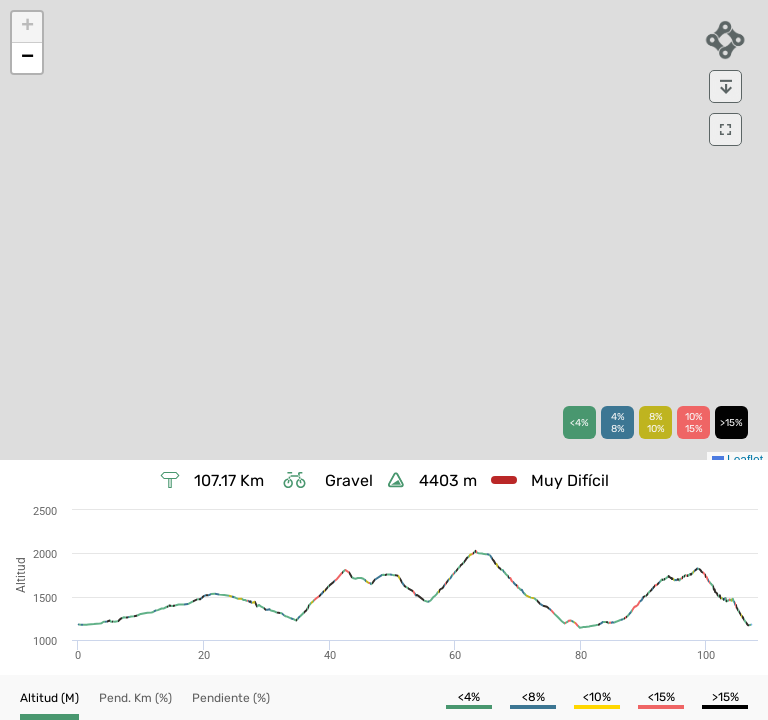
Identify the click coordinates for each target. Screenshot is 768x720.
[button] (27, 27)
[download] (725, 86)
